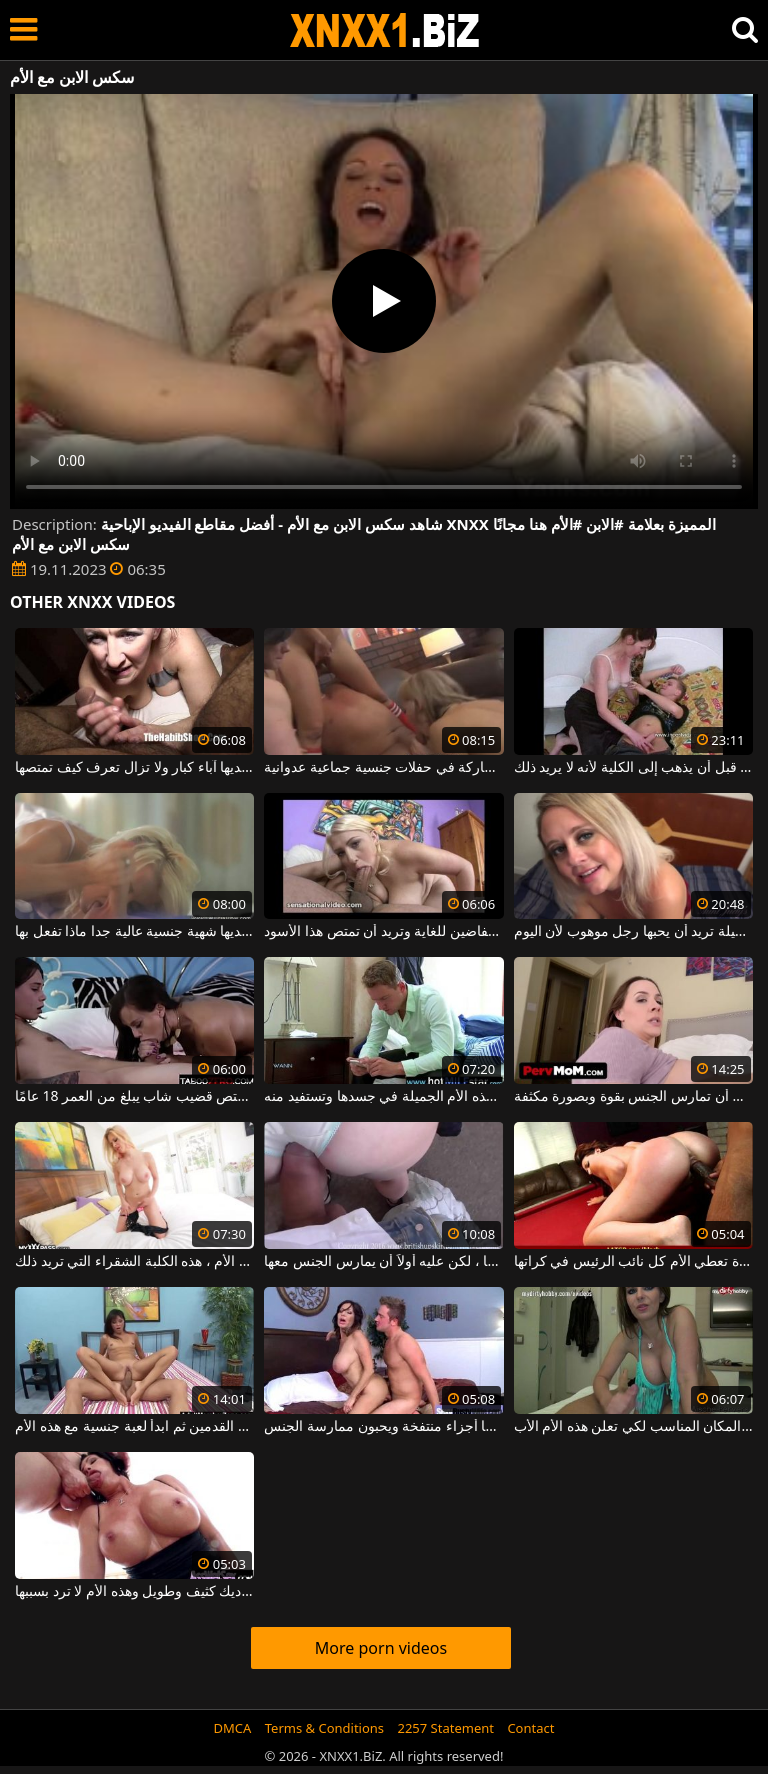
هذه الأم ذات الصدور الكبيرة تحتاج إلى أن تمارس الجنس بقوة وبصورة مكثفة (633, 1097)
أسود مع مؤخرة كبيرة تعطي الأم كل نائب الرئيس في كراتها (633, 1262)
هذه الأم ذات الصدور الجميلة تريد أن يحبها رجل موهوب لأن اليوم (633, 932)
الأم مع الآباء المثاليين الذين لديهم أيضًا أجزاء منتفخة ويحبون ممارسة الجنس (383, 1427)
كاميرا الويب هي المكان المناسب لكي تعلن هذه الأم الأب (633, 1427)
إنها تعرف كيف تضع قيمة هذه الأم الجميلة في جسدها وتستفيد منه (383, 1097)
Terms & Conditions (324, 1728)
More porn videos (381, 1648)
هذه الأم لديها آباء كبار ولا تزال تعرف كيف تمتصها (134, 768)
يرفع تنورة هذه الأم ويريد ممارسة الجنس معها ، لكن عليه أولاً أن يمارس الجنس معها (383, 1262)
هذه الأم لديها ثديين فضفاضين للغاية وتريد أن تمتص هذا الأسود (383, 932)
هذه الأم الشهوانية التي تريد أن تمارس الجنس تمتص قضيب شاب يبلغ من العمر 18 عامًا (134, 1097)
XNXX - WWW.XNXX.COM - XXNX (385, 30)
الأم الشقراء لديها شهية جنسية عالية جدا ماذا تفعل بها (134, 932)
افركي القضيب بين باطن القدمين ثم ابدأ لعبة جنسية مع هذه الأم (134, 1427)
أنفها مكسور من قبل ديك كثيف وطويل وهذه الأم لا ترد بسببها (134, 1592)
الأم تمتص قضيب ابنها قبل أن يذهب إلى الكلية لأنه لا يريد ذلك (633, 768)
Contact (530, 1728)
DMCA (233, 1728)
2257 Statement (445, 1728)
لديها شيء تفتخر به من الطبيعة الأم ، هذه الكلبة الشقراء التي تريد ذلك (134, 1262)
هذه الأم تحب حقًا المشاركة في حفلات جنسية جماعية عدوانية (383, 768)
